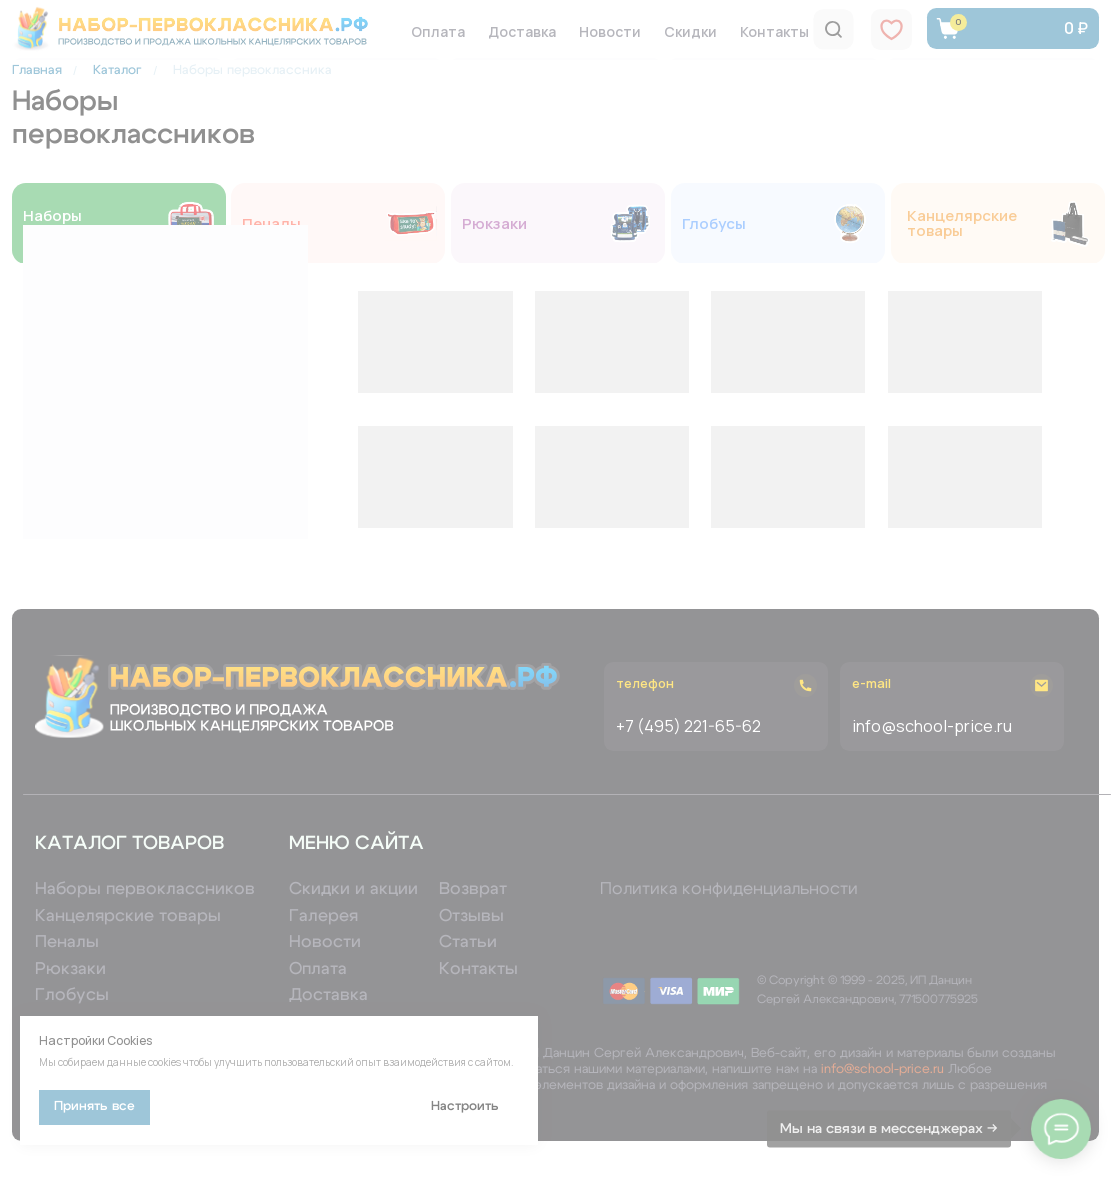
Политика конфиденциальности (729, 888)
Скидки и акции (353, 888)
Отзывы (471, 915)
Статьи (468, 941)
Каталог (117, 70)
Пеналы (271, 223)
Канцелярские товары (972, 223)
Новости (610, 31)
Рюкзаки (494, 223)
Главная (37, 70)
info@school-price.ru (882, 1069)
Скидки (690, 31)
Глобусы (714, 223)
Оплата (438, 31)
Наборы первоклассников (90, 223)
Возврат (473, 888)
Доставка (522, 31)
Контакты (774, 31)
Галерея (323, 915)
